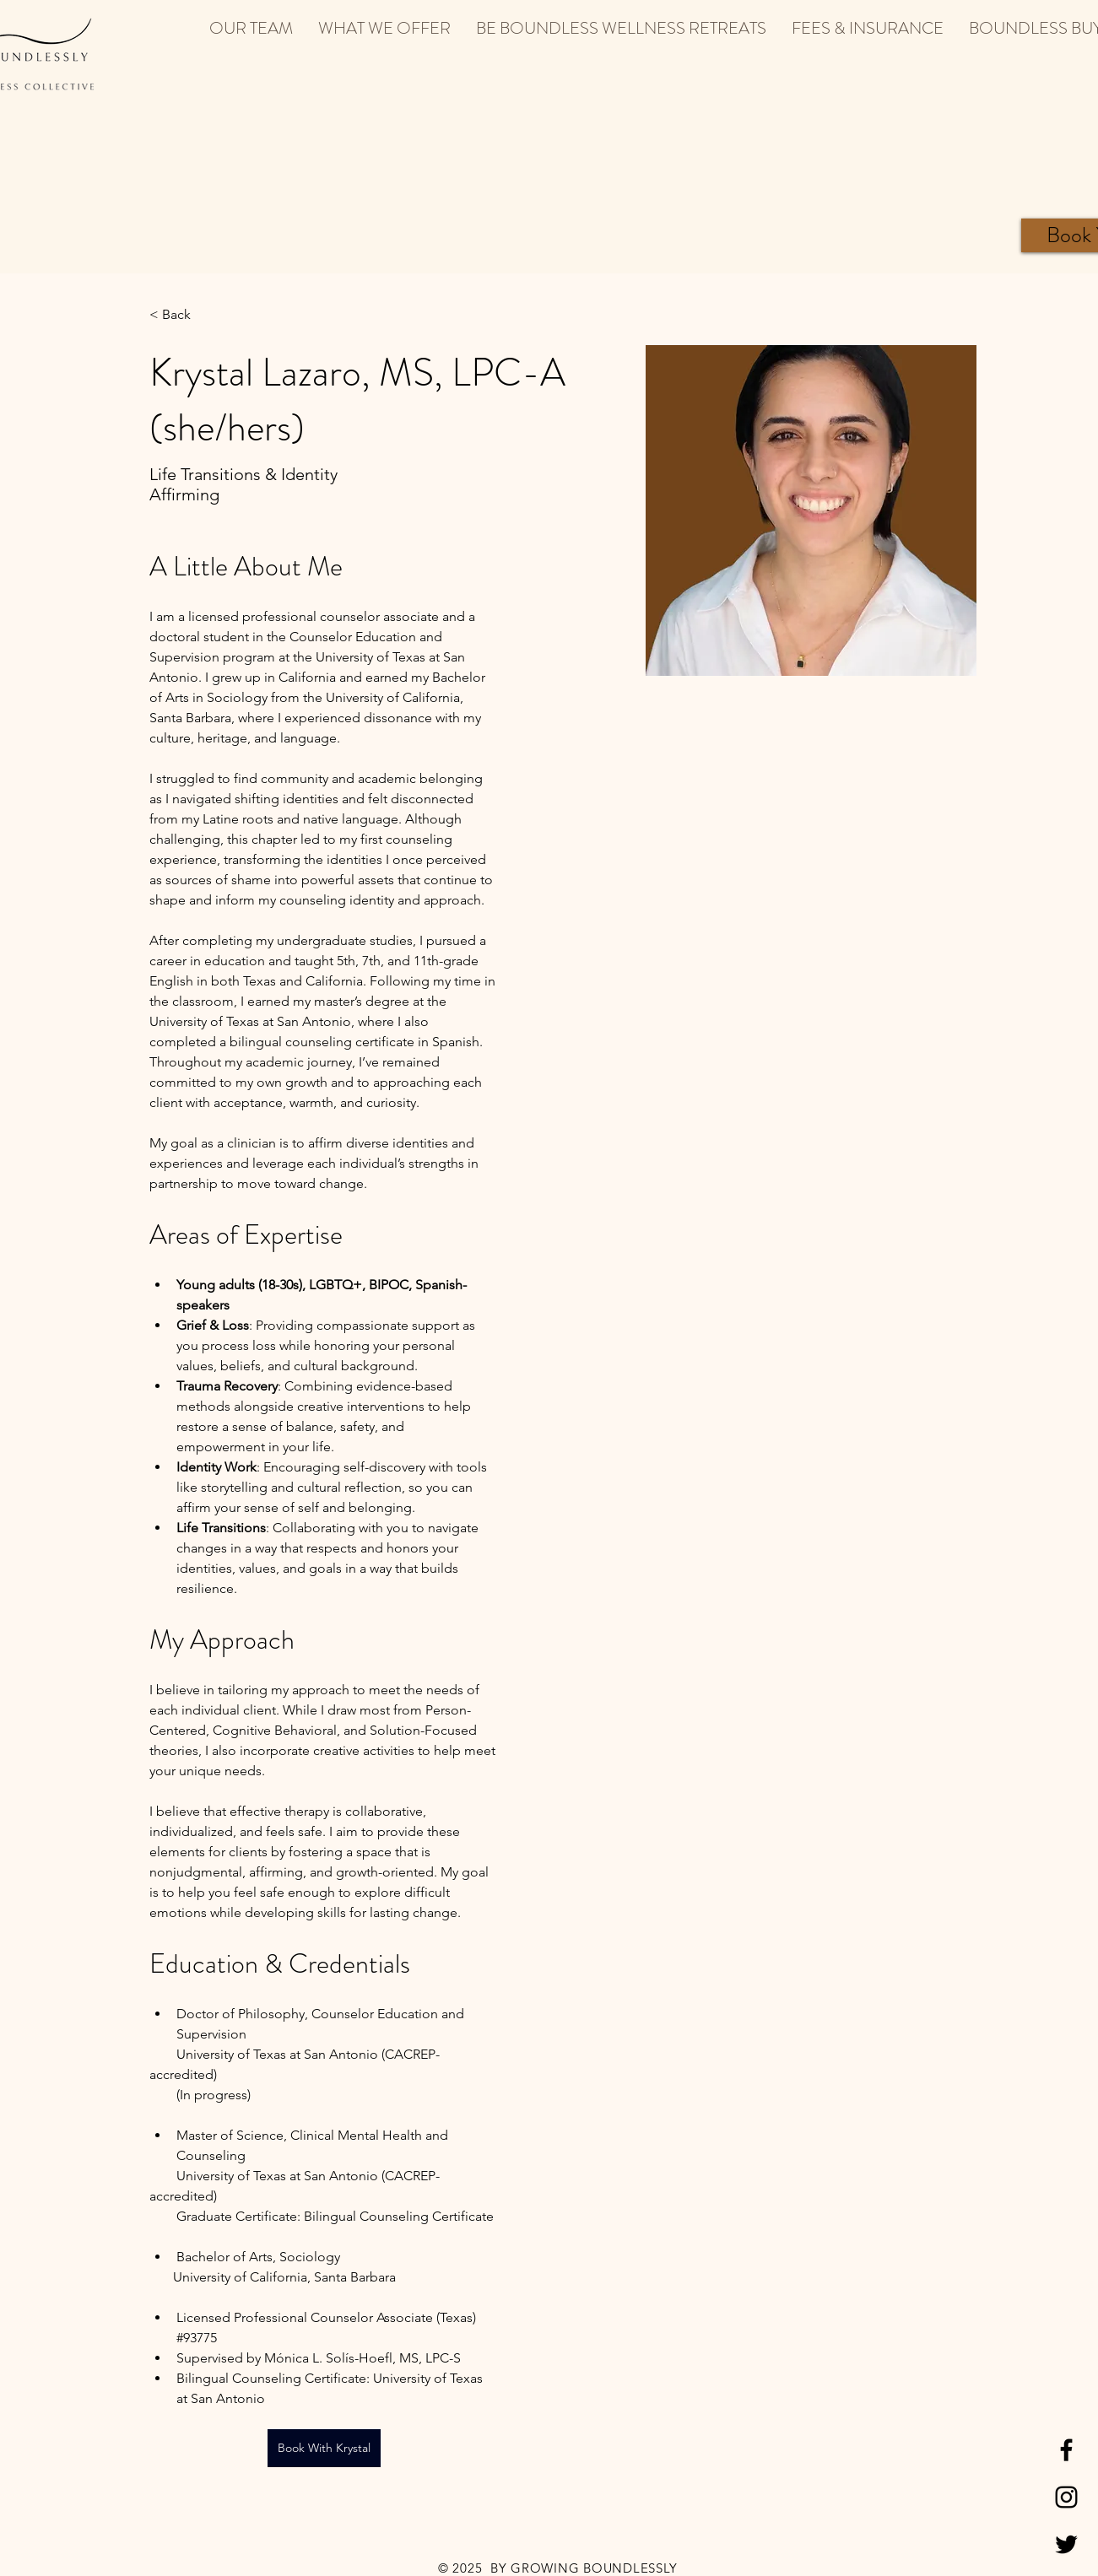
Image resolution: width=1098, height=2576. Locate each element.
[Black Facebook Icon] (1066, 2450)
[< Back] (182, 315)
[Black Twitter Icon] (1066, 2544)
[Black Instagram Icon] (1066, 2497)
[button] (251, 28)
